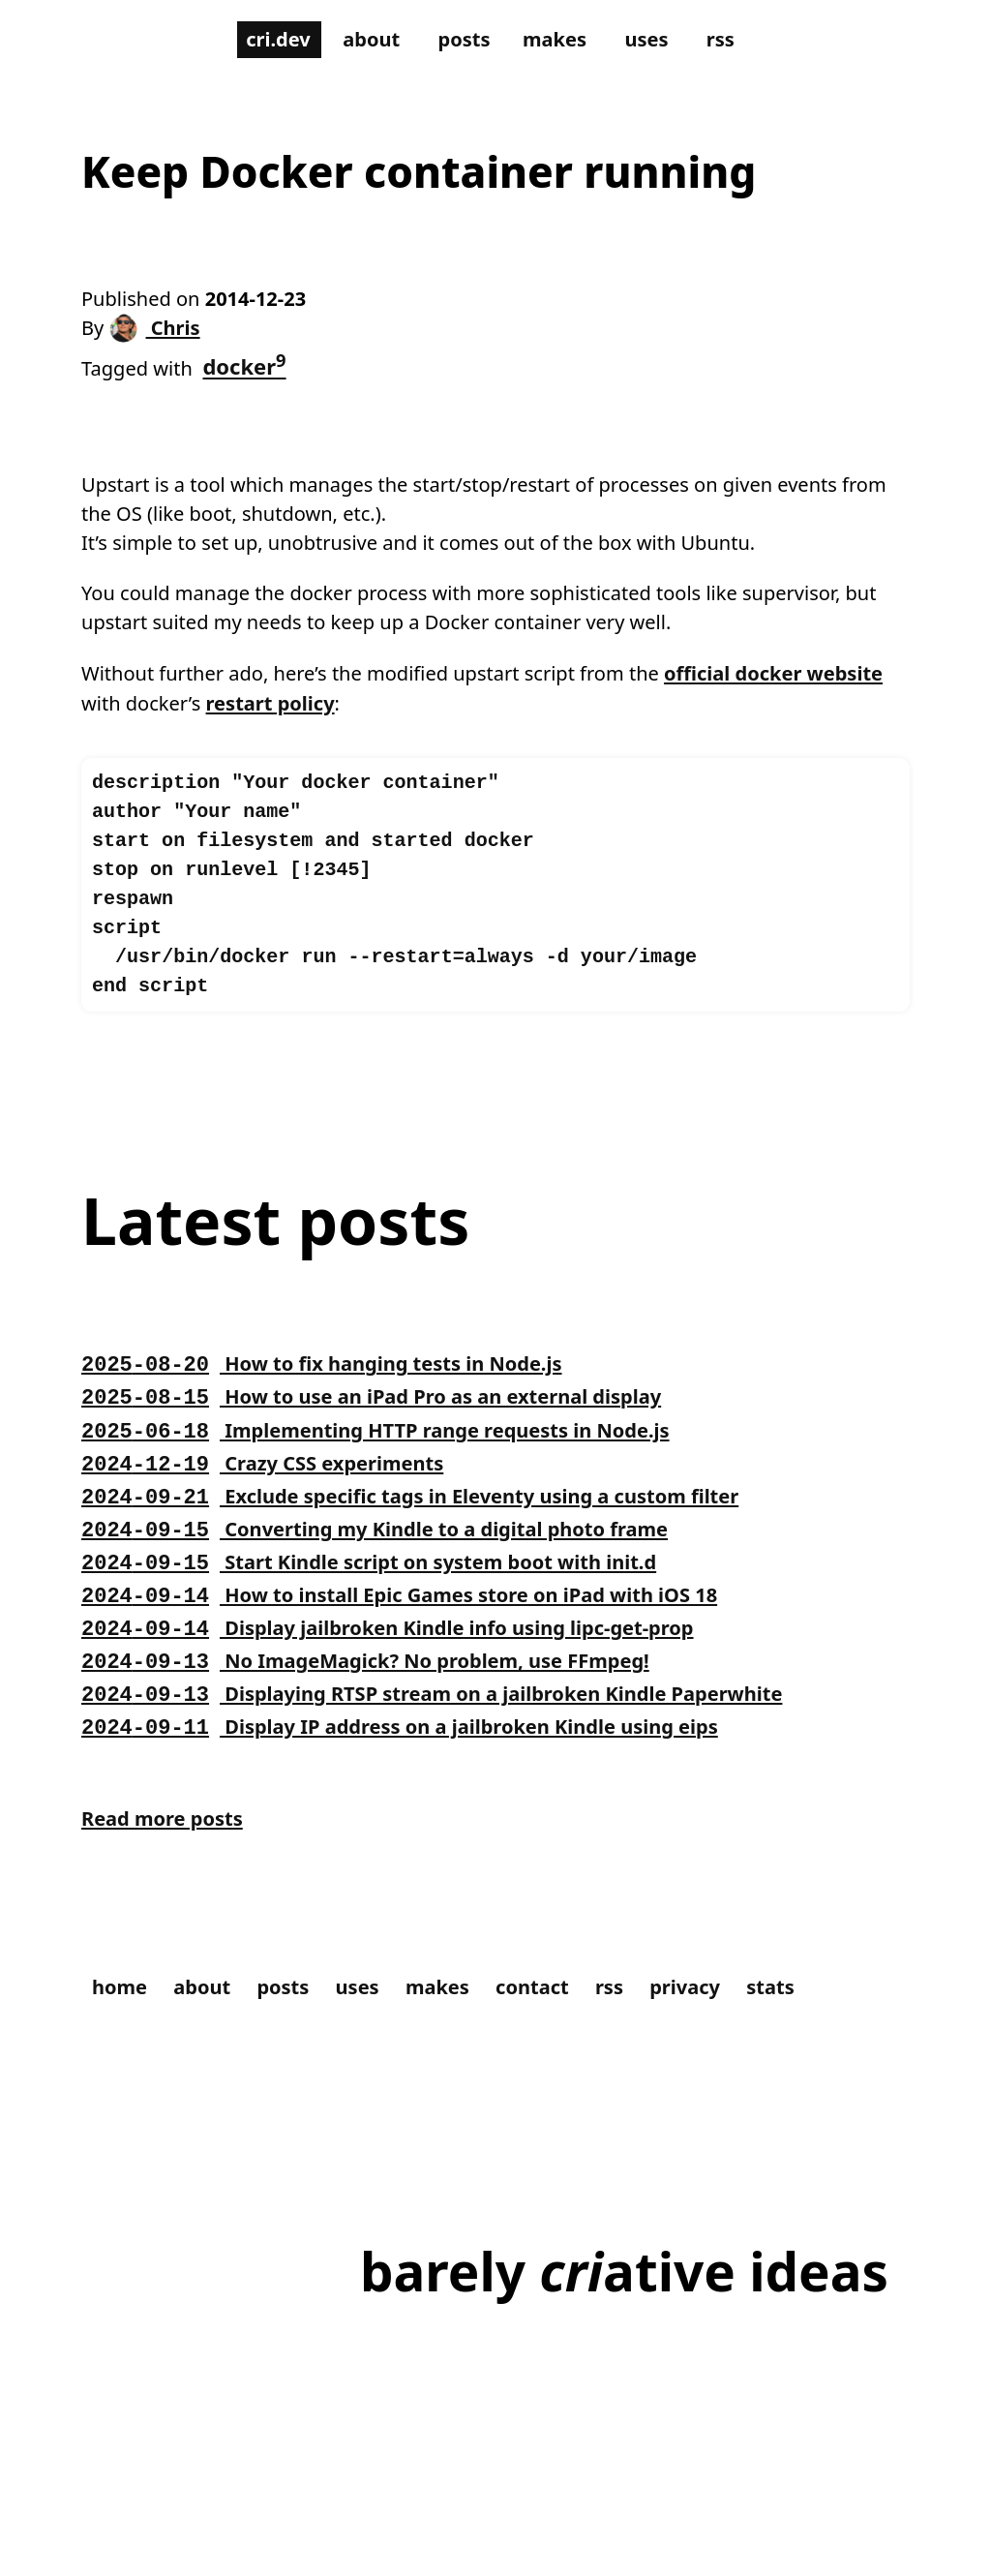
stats (820, 2055)
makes (559, 40)
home (122, 2055)
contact (565, 2055)
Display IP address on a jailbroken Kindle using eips (423, 1787)
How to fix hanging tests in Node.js (338, 1424)
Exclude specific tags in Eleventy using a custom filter (435, 1555)
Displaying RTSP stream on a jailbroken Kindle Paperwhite (459, 1754)
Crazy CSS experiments (273, 1522)
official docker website (201, 729)
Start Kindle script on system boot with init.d (390, 1622)
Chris (161, 334)
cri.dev (264, 40)
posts (463, 40)
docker (255, 371)
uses (658, 40)
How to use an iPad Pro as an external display (393, 1456)
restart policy (534, 729)
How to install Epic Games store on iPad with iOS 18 (423, 1655)
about (364, 40)
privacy (728, 2055)
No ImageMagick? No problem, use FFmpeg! (386, 1721)
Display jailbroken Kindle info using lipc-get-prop (410, 1688)
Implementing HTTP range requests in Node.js (397, 1489)
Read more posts (169, 1883)
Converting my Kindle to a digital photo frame (396, 1588)
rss (735, 40)
